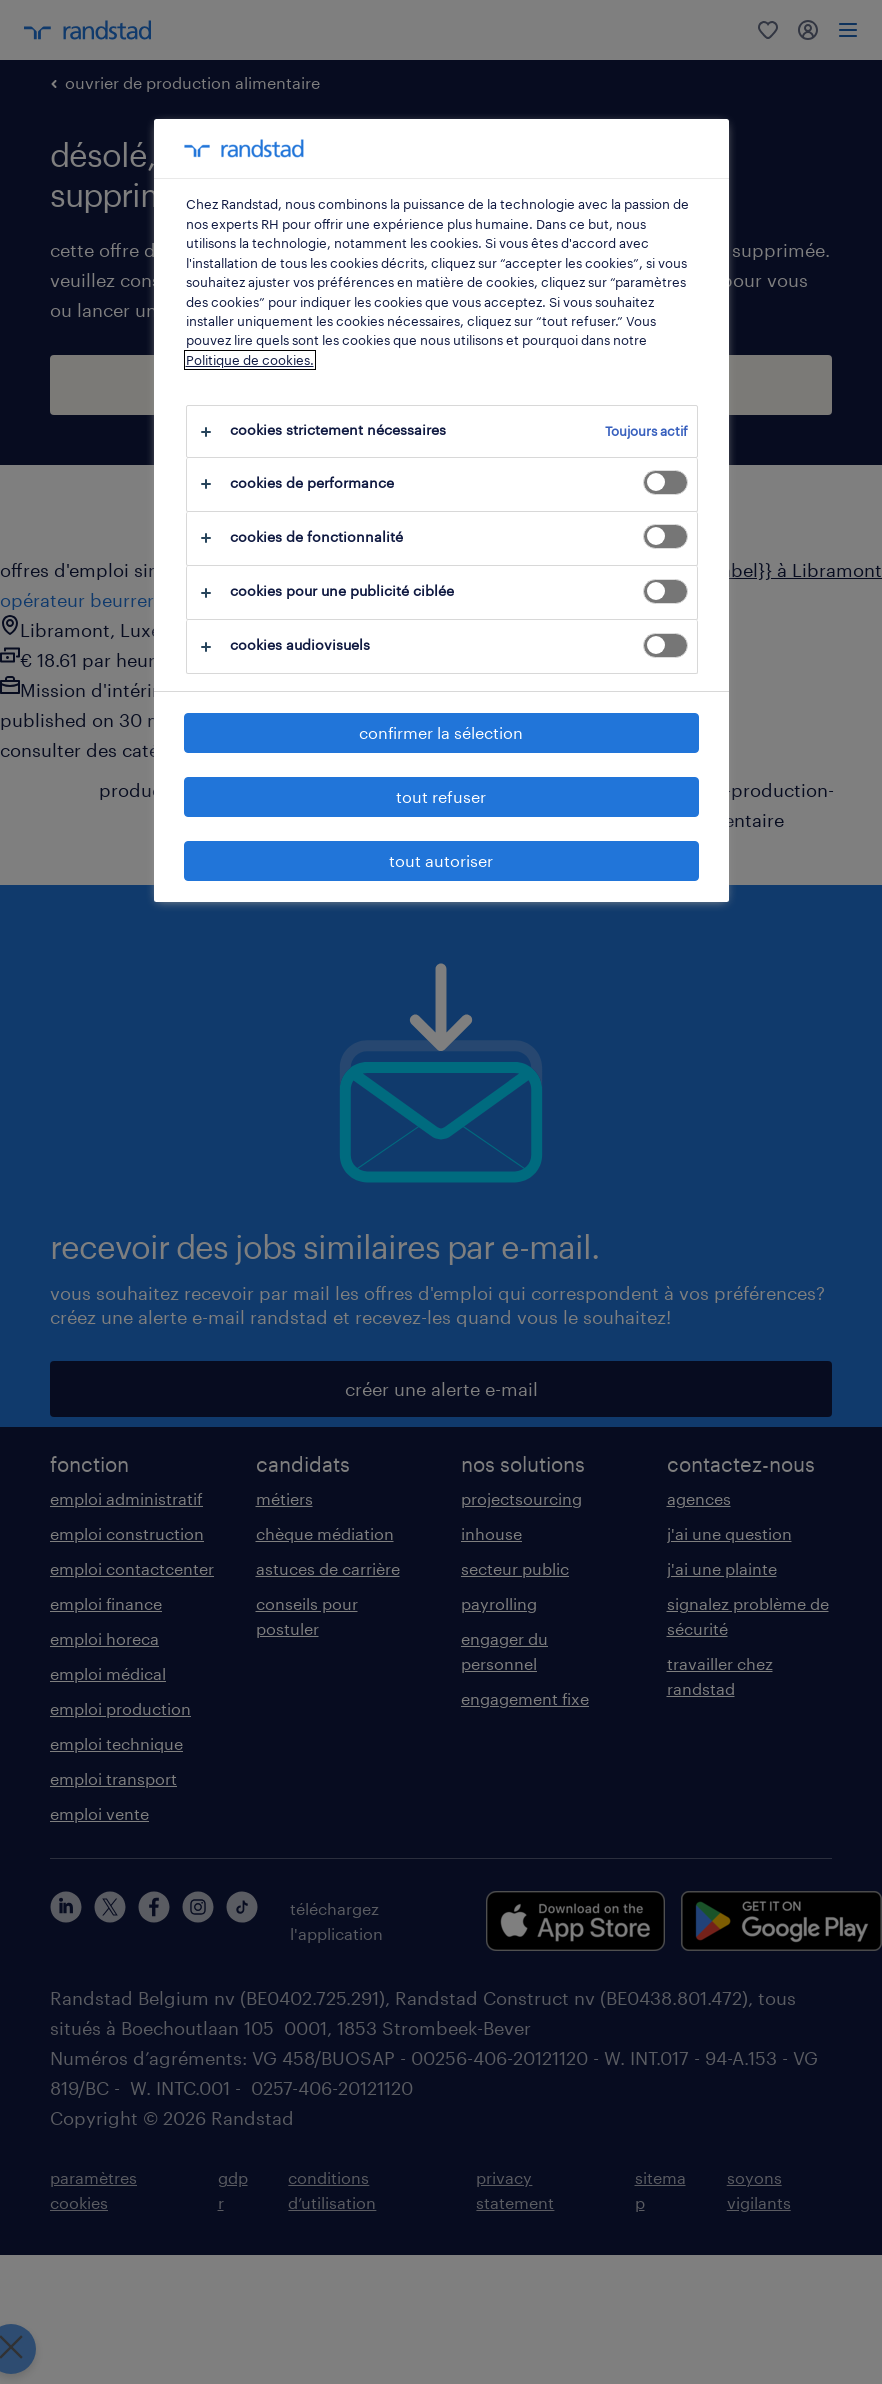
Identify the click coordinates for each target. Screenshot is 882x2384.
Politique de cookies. (250, 360)
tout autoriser (441, 860)
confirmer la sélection (441, 732)
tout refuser (441, 796)
